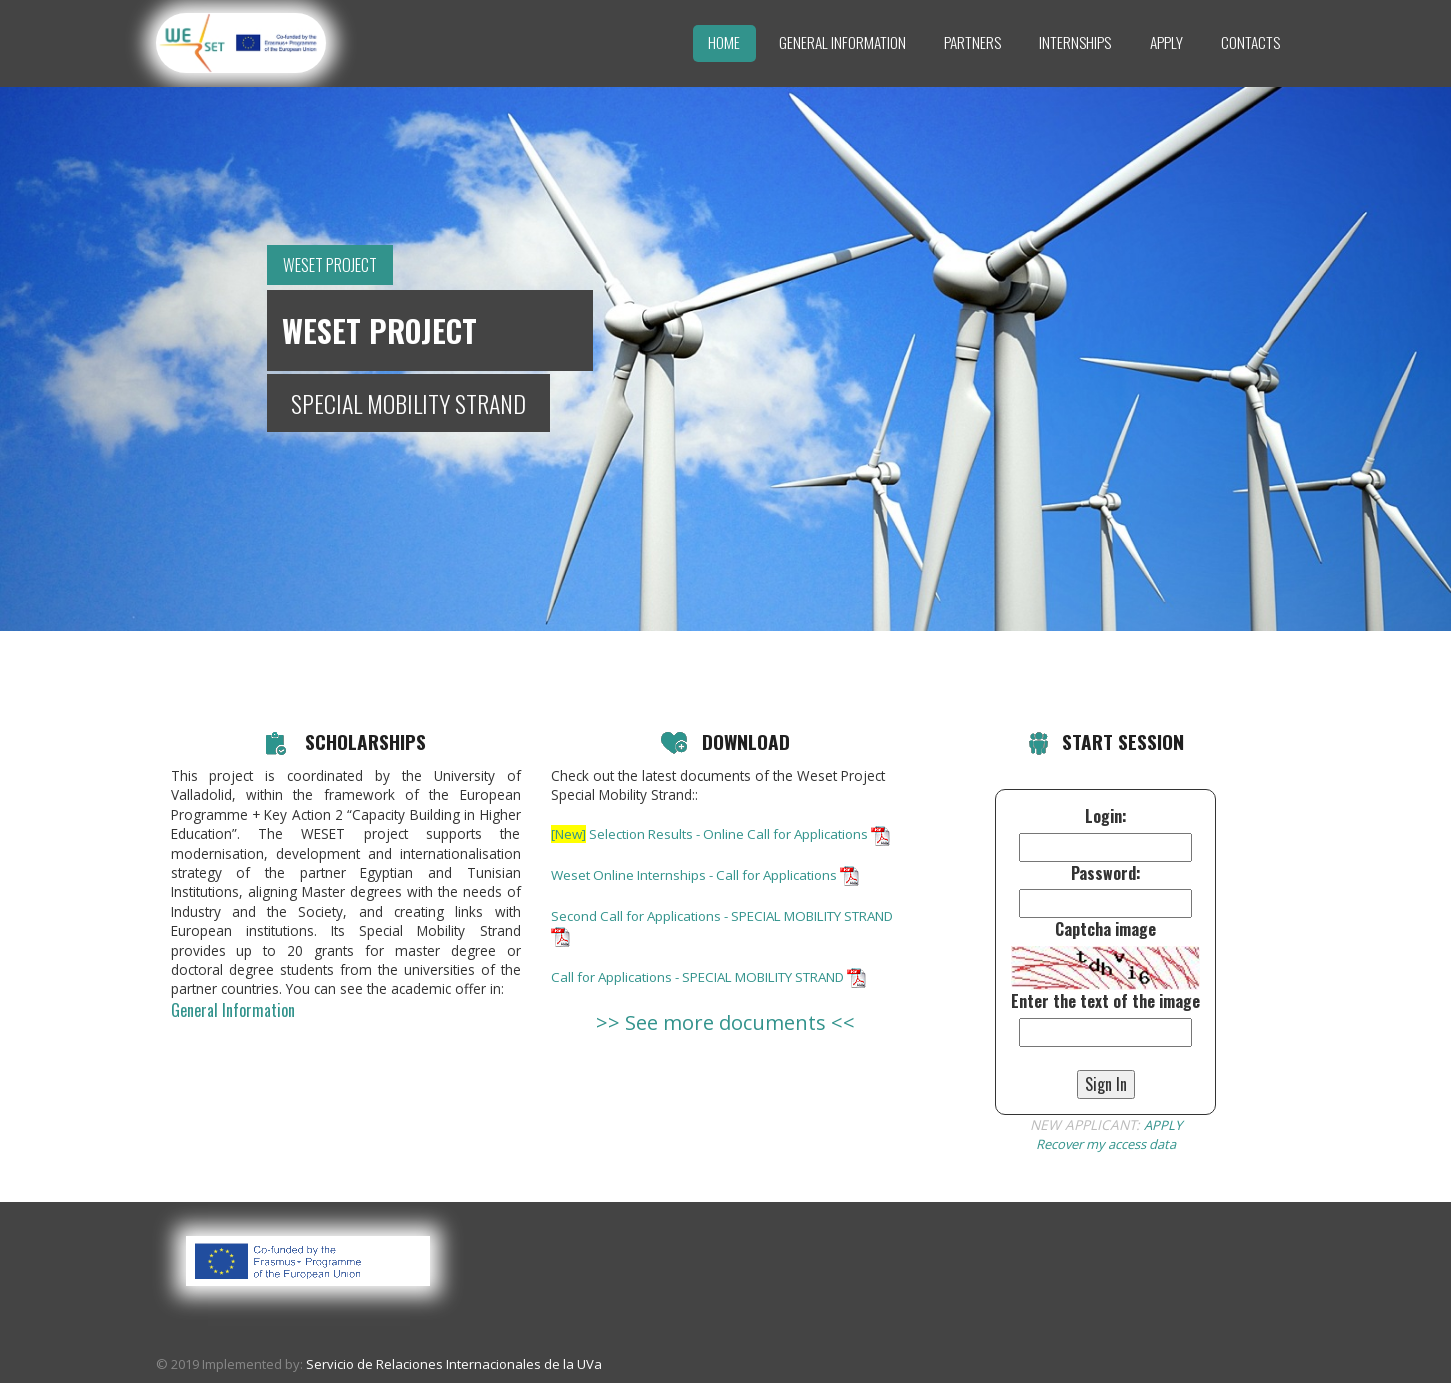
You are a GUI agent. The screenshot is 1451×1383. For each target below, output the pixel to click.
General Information (842, 42)
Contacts (1250, 42)
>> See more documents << (726, 1040)
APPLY (1163, 1124)
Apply (1166, 42)
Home (724, 42)
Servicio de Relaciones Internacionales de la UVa (454, 1364)
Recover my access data (1105, 1143)
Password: (1106, 873)
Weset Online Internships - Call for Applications (711, 893)
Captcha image (1105, 929)
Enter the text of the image (1105, 1001)
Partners (972, 42)
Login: (1106, 816)
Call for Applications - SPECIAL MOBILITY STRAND (718, 994)
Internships (1075, 42)
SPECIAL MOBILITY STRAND (408, 403)
